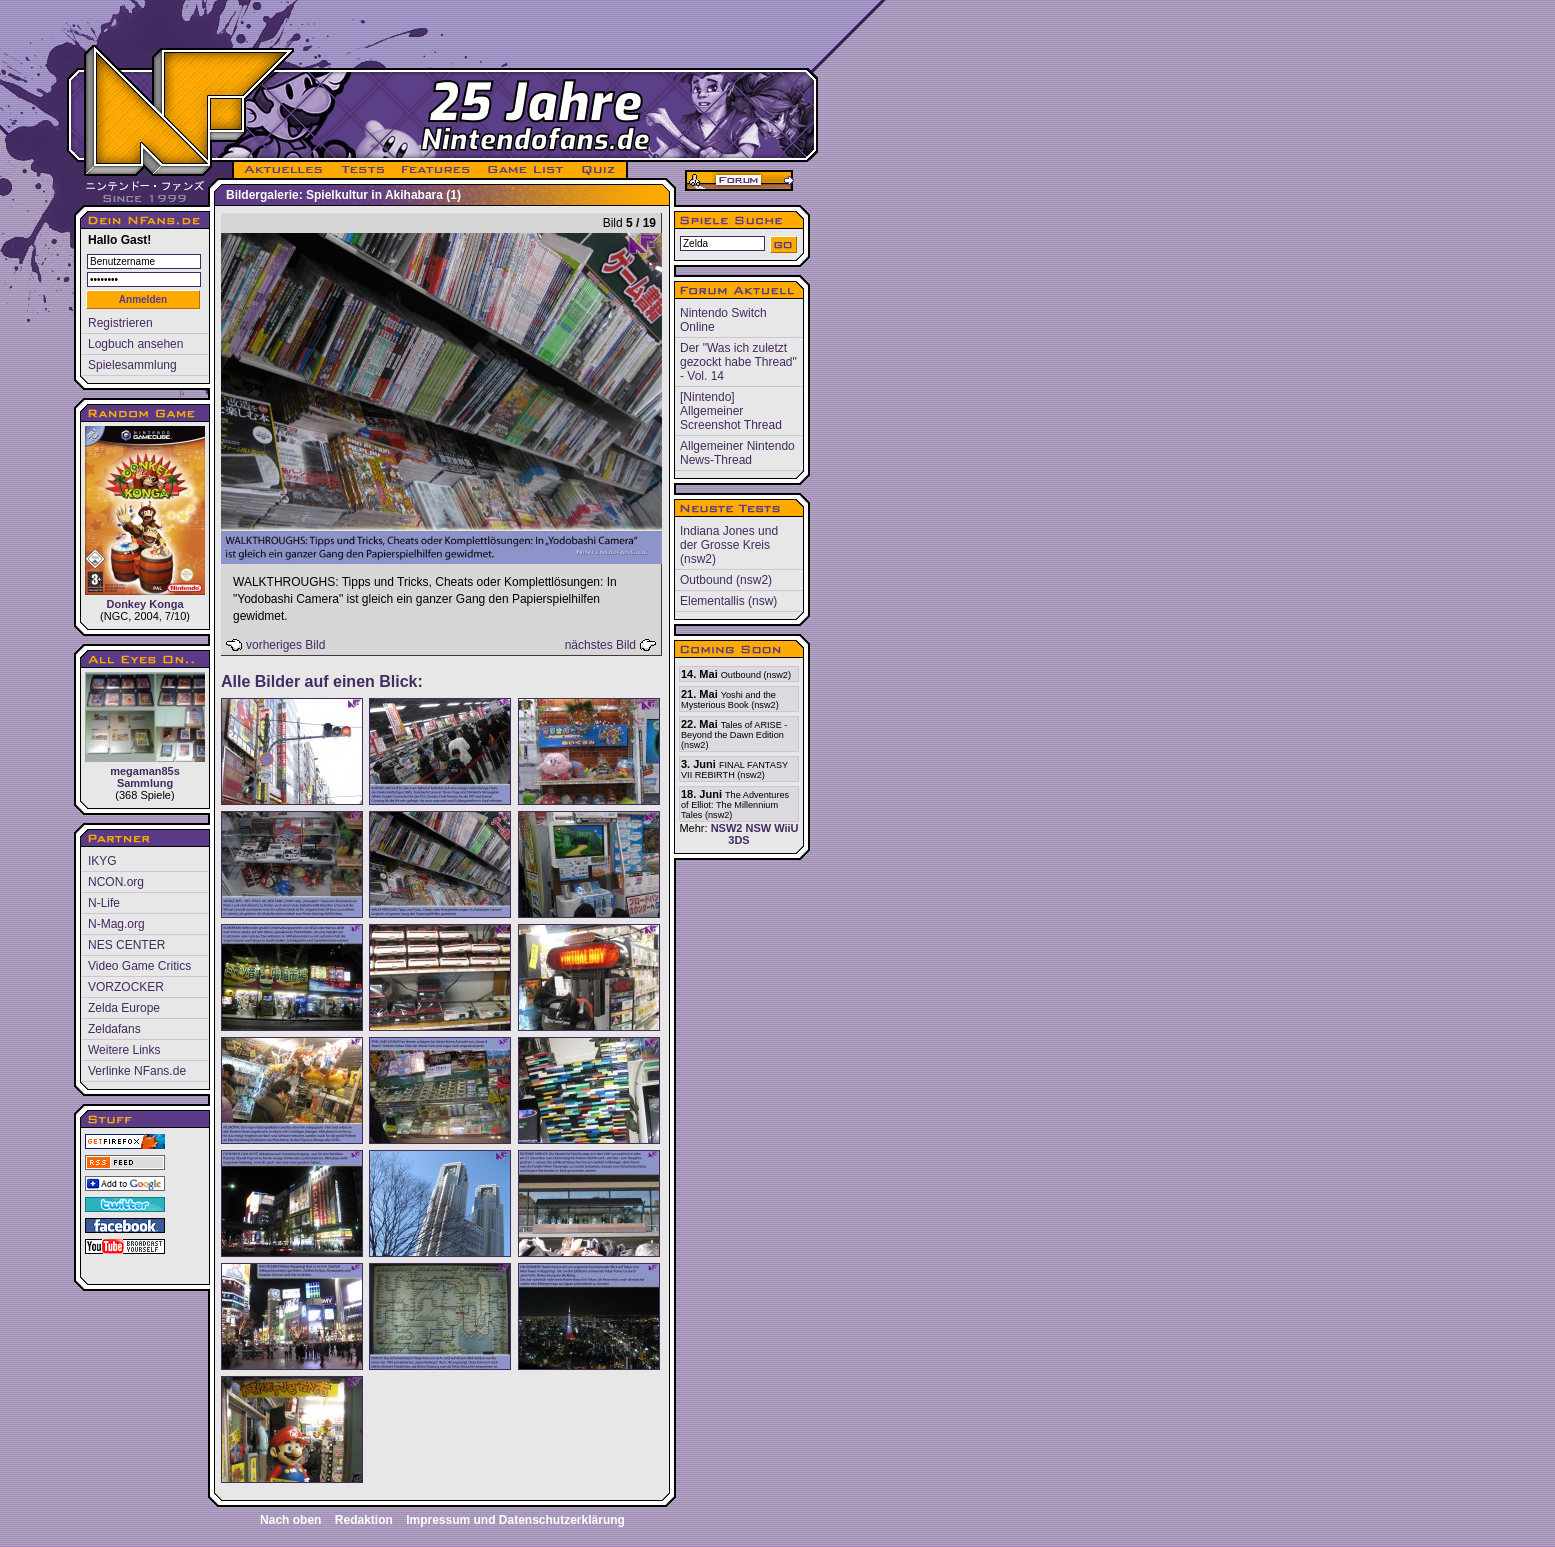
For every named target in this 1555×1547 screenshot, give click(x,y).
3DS (738, 840)
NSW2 (727, 828)
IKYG (102, 861)
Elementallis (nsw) (728, 601)
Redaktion (364, 1520)
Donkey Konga (145, 518)
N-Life (104, 903)
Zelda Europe (124, 1008)
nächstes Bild (600, 645)
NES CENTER (126, 945)
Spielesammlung (132, 365)
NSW (758, 828)
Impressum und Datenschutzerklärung (515, 1520)
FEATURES (436, 170)
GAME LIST (526, 170)
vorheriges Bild (285, 645)
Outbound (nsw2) (726, 580)
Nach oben (290, 1520)
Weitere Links (124, 1050)
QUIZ (599, 170)
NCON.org (116, 882)
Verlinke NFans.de (137, 1071)
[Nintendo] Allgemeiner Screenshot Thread (731, 411)
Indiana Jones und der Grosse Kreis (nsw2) (729, 545)
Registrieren (120, 323)
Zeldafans (114, 1029)
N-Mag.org (116, 924)
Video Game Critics (139, 966)
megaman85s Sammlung (145, 730)
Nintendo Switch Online (723, 320)
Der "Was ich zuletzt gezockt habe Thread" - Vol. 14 (738, 362)
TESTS (361, 170)
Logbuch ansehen (135, 344)
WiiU (786, 828)
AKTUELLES (282, 170)
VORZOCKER (126, 987)
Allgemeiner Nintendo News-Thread (737, 453)
